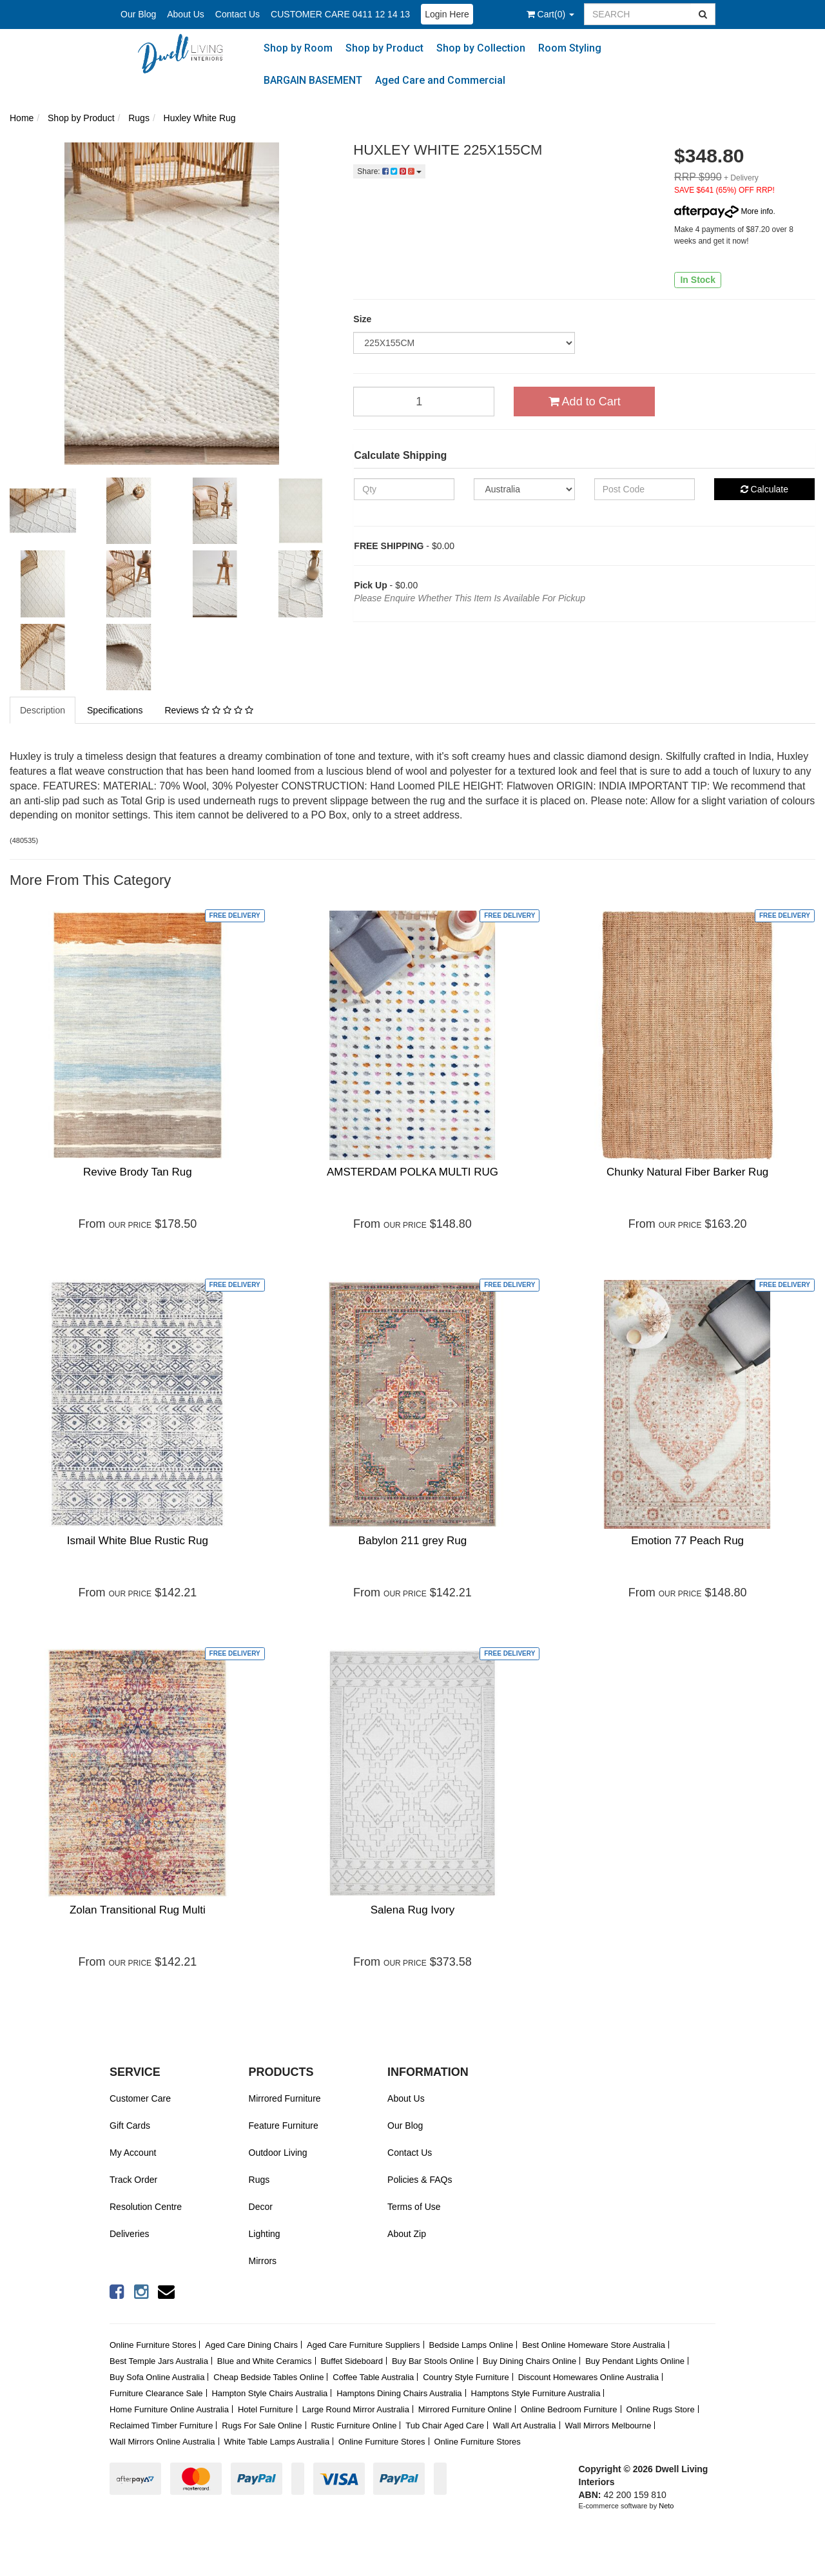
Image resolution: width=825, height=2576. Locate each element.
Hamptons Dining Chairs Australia (398, 2393)
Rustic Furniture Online (353, 2425)
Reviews (208, 710)
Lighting (264, 2234)
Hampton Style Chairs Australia (269, 2393)
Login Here (447, 14)
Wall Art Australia (524, 2425)
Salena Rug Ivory (412, 1910)
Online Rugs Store (660, 2409)
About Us (185, 14)
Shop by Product (384, 48)
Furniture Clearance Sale (156, 2393)
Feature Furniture (283, 2125)
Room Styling (569, 48)
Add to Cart (584, 401)
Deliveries (129, 2234)
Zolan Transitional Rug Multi (138, 1910)
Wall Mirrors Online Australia (162, 2441)
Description (42, 710)
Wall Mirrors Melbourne (608, 2425)
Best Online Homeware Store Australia (593, 2345)
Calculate (764, 489)
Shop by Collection (480, 48)
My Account (133, 2152)
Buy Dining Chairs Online (529, 2361)
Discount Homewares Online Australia (588, 2377)
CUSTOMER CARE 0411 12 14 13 (340, 14)
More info (723, 211)
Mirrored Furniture (285, 2098)
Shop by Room (298, 48)
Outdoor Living (278, 2152)
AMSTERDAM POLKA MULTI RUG (412, 1172)
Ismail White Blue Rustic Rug (137, 1541)
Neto (666, 2506)
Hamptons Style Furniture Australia (536, 2393)
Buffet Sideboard (351, 2361)
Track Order (133, 2179)
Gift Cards (130, 2125)
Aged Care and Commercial (440, 80)
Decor (261, 2207)
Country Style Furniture (466, 2377)
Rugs (259, 2179)
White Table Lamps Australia (276, 2441)
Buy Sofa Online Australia (157, 2377)
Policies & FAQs (419, 2179)
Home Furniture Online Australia (169, 2409)
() (550, 14)
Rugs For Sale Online (262, 2425)
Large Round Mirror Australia (355, 2409)
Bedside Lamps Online (471, 2345)
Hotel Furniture (265, 2409)
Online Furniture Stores (153, 2345)
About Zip (406, 2234)
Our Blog (138, 14)
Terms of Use (413, 2207)
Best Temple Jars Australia (159, 2361)
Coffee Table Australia (373, 2377)
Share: (389, 171)
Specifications (114, 710)
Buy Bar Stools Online (433, 2361)
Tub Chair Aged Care (444, 2425)
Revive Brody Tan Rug (137, 1172)
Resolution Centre (146, 2207)
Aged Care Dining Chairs (251, 2345)
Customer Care (140, 2098)
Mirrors (263, 2261)
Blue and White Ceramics (264, 2361)
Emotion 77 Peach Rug (687, 1541)
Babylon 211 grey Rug (412, 1541)
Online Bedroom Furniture (569, 2409)
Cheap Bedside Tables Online (268, 2377)
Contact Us (237, 14)
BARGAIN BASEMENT (313, 80)
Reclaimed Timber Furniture (161, 2425)
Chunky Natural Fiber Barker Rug (687, 1172)
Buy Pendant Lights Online (634, 2361)
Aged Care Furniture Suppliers (363, 2345)
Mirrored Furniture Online (465, 2409)
